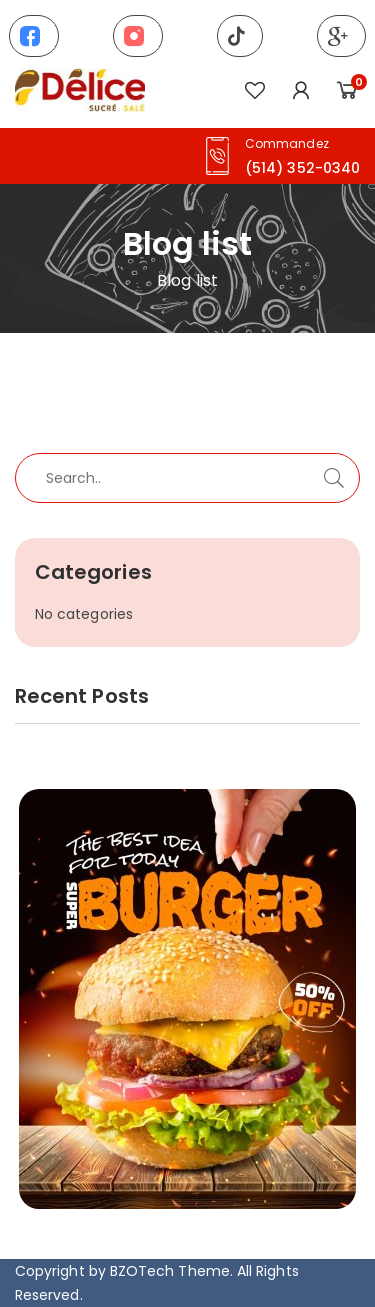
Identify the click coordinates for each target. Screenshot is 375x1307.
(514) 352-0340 (302, 168)
